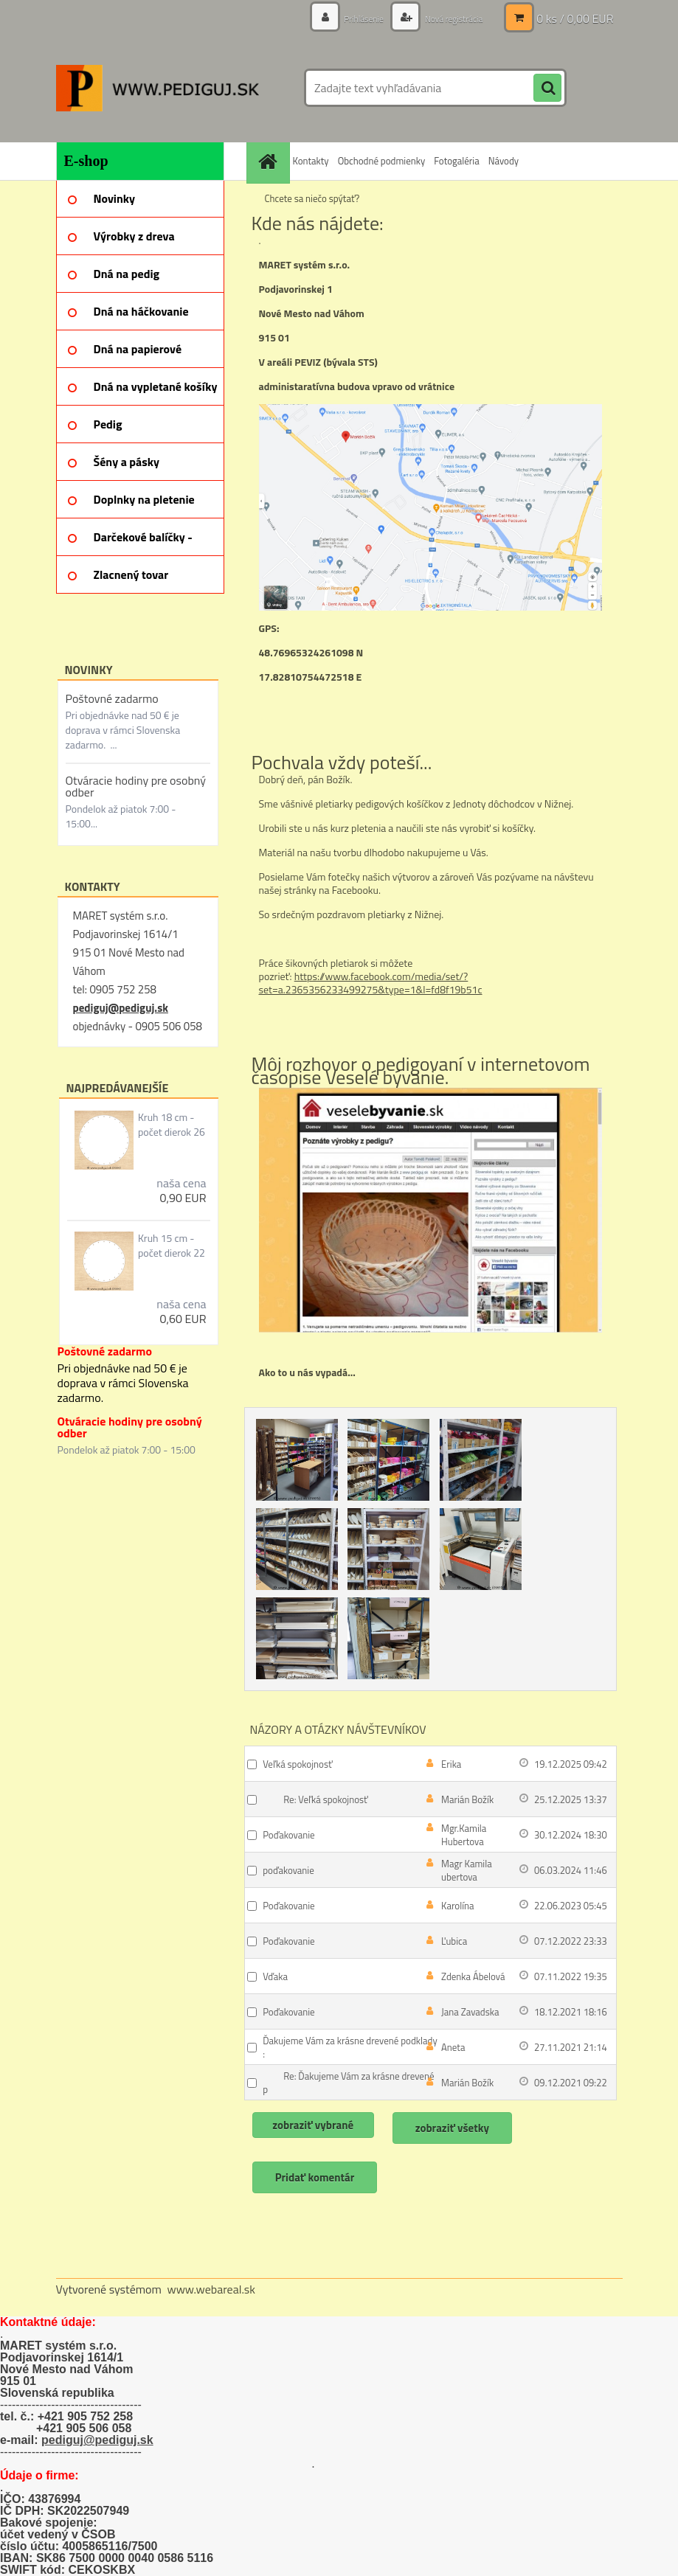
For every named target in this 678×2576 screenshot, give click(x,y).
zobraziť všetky (460, 2128)
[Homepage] (270, 161)
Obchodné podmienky (382, 160)
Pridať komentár (316, 2177)
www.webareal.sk (211, 2289)
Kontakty (311, 160)
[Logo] (157, 88)
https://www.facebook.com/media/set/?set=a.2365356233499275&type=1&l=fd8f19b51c (370, 982)
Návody (503, 160)
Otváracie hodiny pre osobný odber (136, 786)
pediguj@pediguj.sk (120, 1007)
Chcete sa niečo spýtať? (312, 198)
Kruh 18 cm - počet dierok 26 (171, 1124)
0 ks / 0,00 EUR (574, 18)
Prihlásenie (348, 18)
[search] (547, 88)
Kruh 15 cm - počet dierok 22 (171, 1245)
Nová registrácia (446, 18)
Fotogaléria (456, 160)
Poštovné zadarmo (112, 698)
